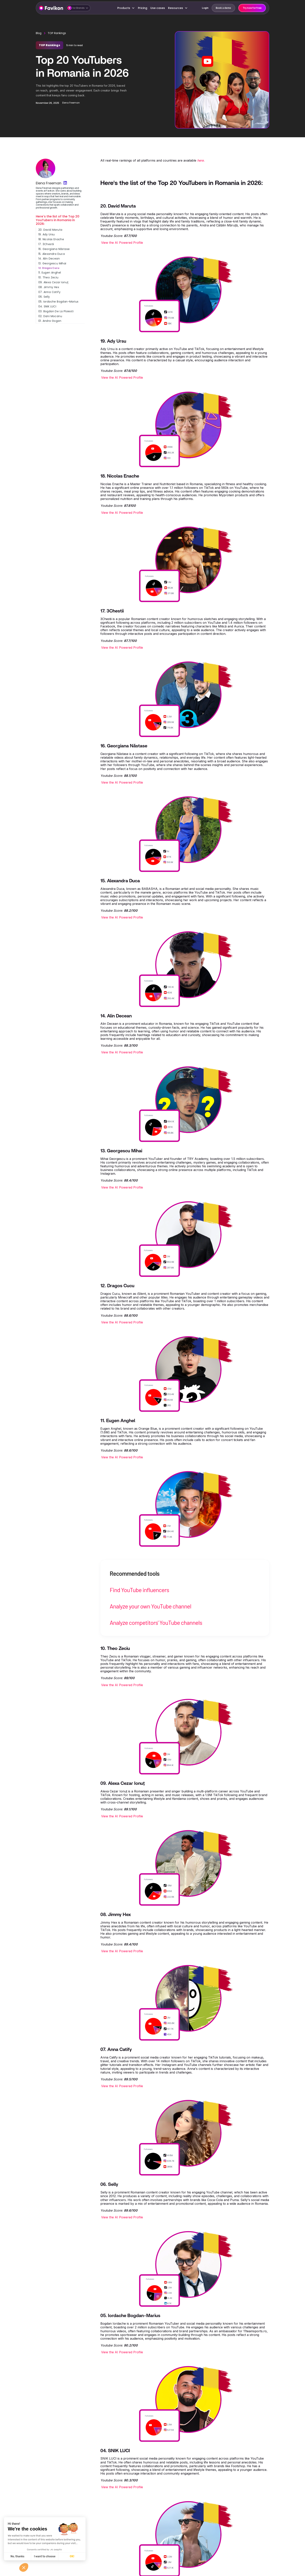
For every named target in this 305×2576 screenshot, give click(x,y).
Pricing (142, 8)
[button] (78, 8)
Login (205, 8)
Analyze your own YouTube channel (150, 1606)
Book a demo (223, 7)
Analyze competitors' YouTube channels (156, 1622)
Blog (38, 33)
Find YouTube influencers (139, 1589)
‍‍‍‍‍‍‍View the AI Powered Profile (121, 243)
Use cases (157, 8)
